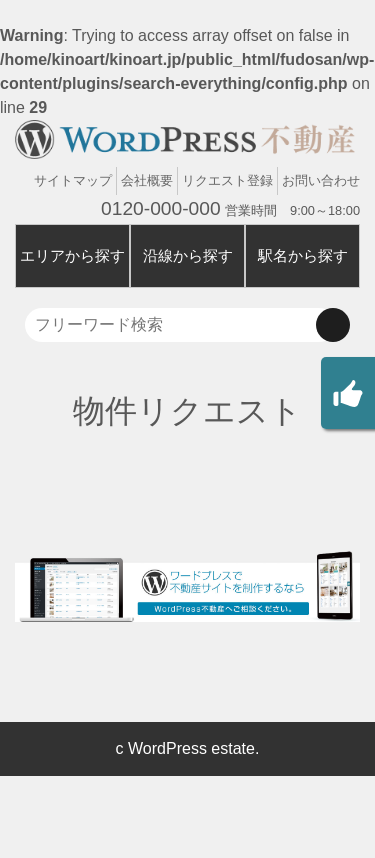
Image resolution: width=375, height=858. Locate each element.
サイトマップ (73, 180)
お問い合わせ (321, 180)
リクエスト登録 (227, 180)
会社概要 (147, 180)
